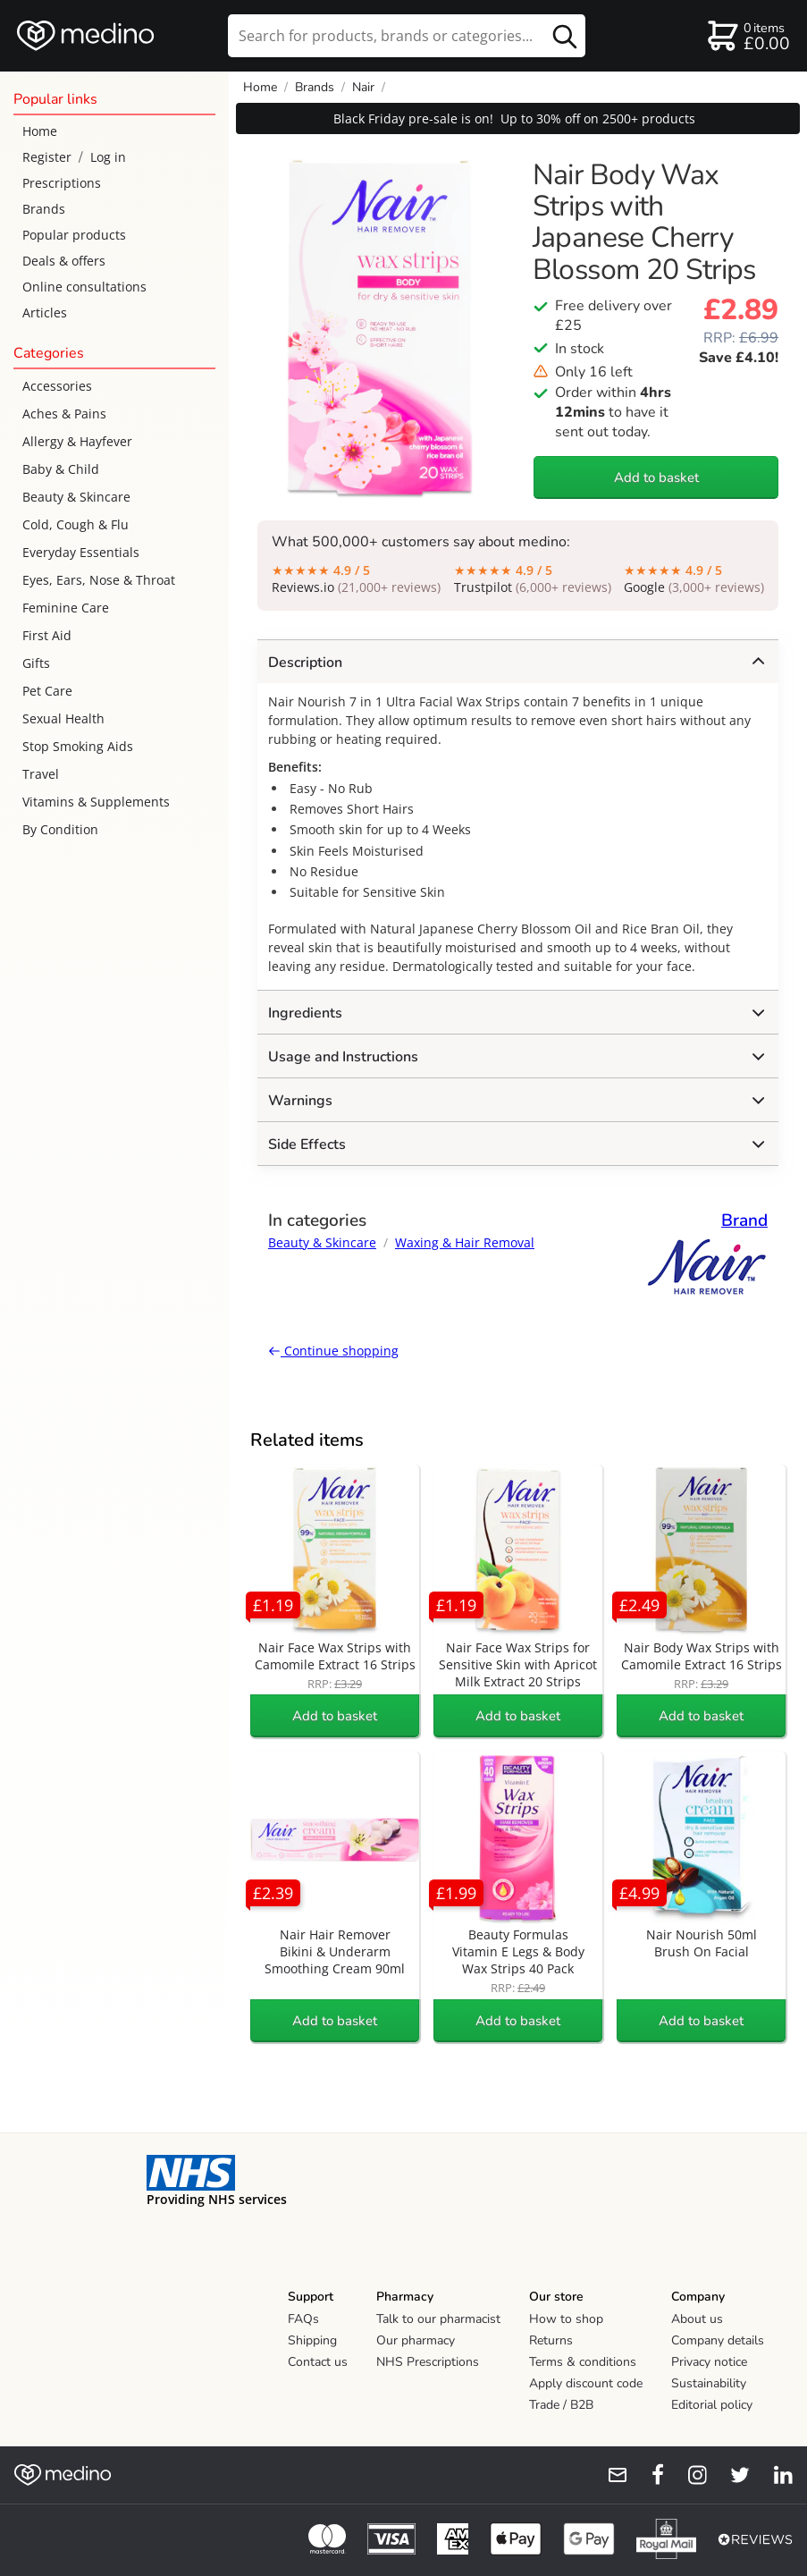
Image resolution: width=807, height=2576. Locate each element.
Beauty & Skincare (76, 496)
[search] (406, 35)
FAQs (303, 2318)
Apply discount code (586, 2383)
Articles (44, 312)
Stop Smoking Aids (77, 746)
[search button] (565, 35)
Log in (108, 156)
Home (39, 130)
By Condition (60, 829)
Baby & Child (60, 468)
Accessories (57, 385)
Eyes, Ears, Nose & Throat (98, 579)
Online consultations (84, 286)
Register (46, 156)
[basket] (747, 35)
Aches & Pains (64, 413)
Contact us (318, 2361)
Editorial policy (711, 2404)
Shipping (312, 2340)
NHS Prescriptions (427, 2361)
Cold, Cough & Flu (75, 524)
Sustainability (708, 2383)
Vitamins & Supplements (96, 801)
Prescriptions (61, 182)
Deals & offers (63, 260)
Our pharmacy (415, 2340)
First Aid (46, 635)
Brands (43, 208)
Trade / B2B (561, 2404)
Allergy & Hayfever (77, 441)
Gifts (36, 663)
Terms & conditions (582, 2361)
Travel (40, 773)
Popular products (74, 234)
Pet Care (47, 690)
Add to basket (656, 477)
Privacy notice (709, 2361)
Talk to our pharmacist (438, 2318)
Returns (551, 2340)
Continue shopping (333, 1350)
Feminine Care (65, 607)
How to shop (566, 2318)
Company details (717, 2340)
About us (697, 2318)
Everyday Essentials (80, 552)
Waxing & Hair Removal (464, 1242)
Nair (363, 87)
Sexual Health (63, 718)
